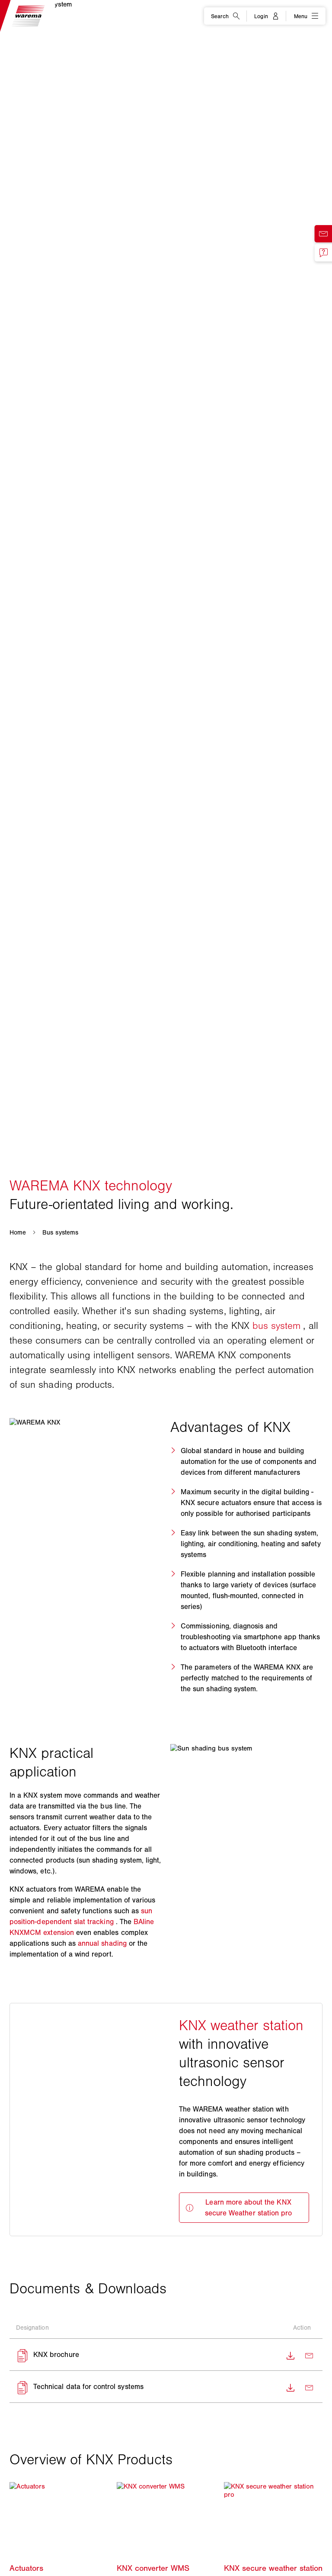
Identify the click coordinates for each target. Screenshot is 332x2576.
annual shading (102, 1943)
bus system (276, 1326)
